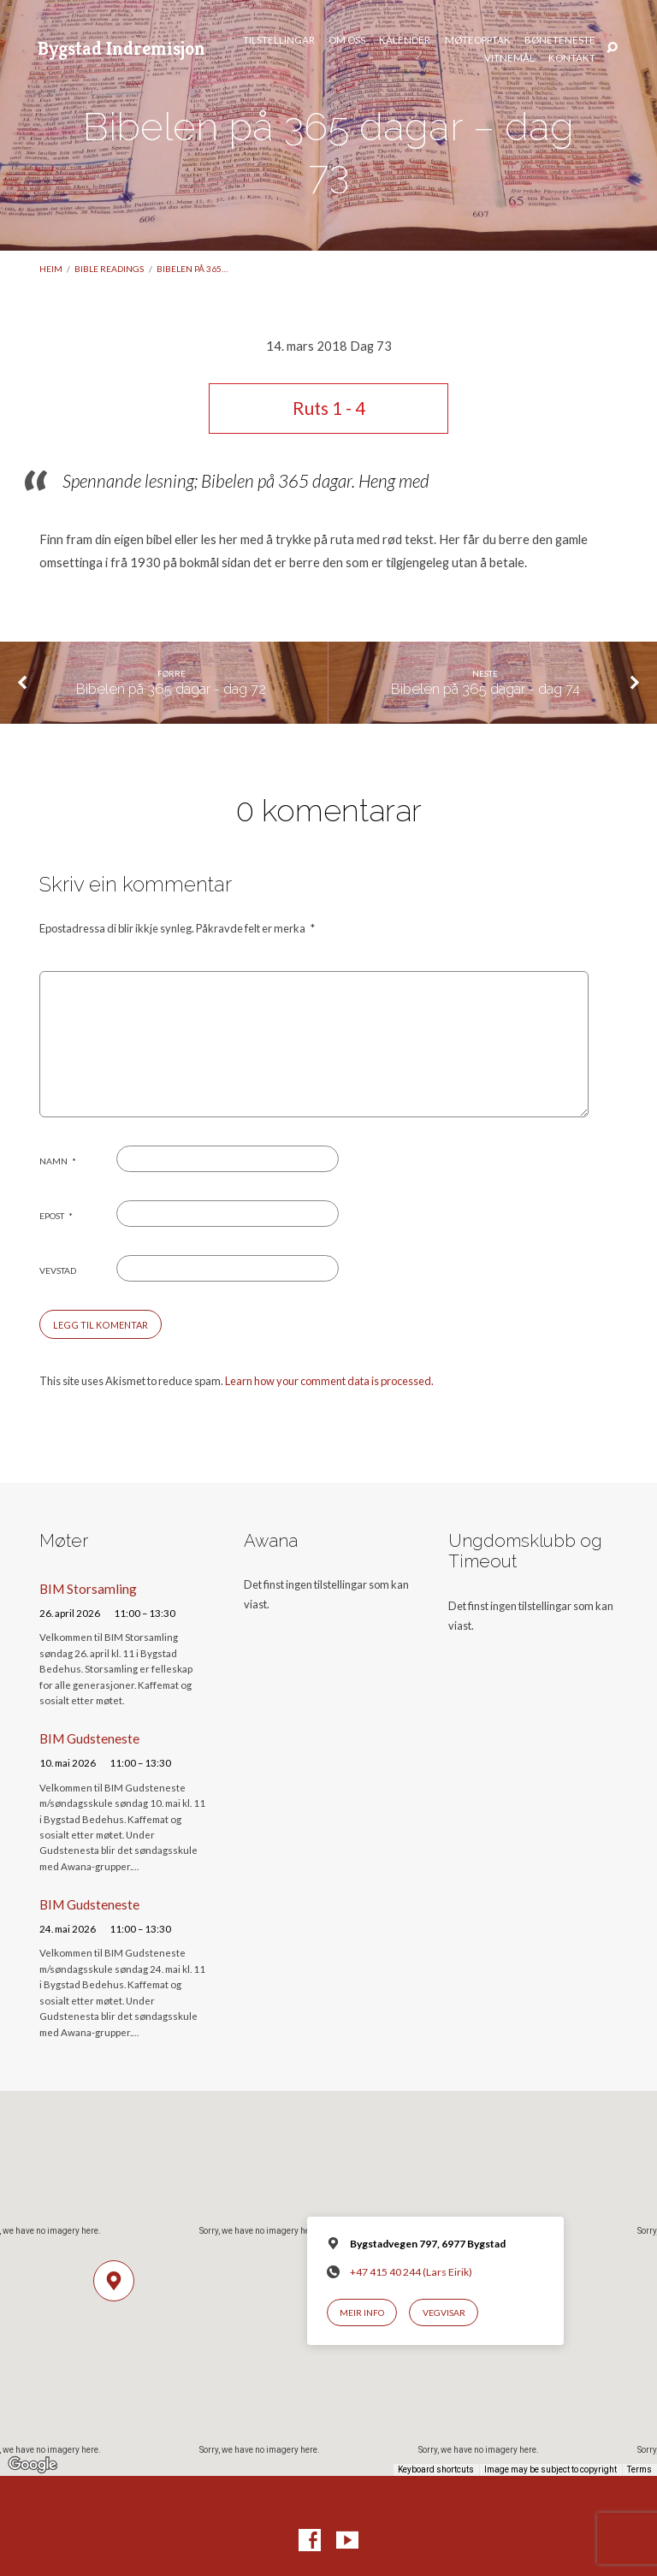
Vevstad (57, 1270)
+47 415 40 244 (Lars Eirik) (411, 2271)
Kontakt (571, 58)
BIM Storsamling (88, 1588)
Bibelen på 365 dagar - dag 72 (171, 688)
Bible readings (109, 269)
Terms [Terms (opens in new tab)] (639, 2469)
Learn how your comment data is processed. (329, 1381)
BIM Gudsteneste (89, 1738)
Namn (57, 1161)
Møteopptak (478, 40)
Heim (50, 269)
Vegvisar (444, 2312)
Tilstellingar (279, 40)
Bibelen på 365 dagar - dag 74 (485, 688)
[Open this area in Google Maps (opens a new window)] (32, 2465)
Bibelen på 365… (192, 269)
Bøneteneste (559, 40)
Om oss (346, 40)
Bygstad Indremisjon (121, 48)
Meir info (362, 2312)
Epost (56, 1216)
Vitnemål (509, 58)
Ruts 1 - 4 (329, 408)
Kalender (404, 40)
